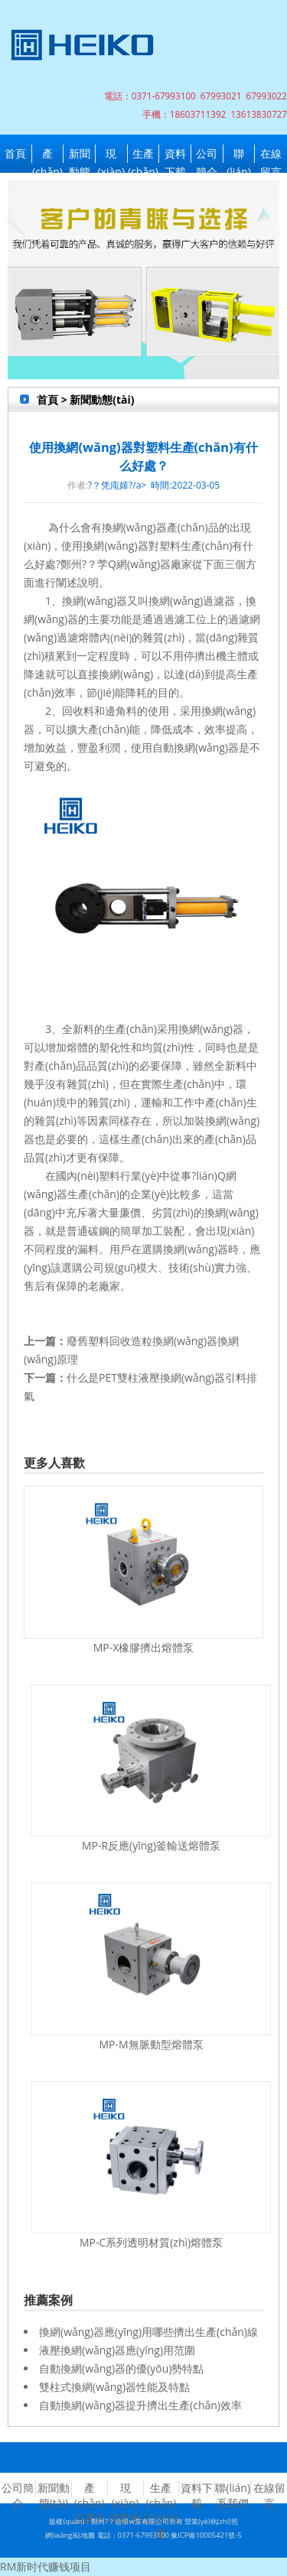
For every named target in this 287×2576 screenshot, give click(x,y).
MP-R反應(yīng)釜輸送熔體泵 (151, 1845)
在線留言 (271, 154)
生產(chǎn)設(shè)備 (143, 154)
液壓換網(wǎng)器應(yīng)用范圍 (117, 2350)
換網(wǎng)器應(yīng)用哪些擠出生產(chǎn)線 (148, 2331)
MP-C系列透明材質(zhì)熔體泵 (151, 2242)
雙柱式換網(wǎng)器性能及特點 (114, 2386)
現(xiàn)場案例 (112, 154)
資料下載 (175, 154)
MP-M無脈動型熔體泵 (151, 2044)
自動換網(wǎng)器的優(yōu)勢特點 (121, 2368)
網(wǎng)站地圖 (70, 2535)
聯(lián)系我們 (239, 154)
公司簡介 (206, 154)
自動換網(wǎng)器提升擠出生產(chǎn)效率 (140, 2405)
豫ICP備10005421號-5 (206, 2535)
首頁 (15, 153)
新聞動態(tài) (79, 154)
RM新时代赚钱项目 (45, 2566)
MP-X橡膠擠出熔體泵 (143, 1647)
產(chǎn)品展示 (47, 154)
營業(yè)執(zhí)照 (210, 2521)
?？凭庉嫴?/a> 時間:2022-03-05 (154, 485)
